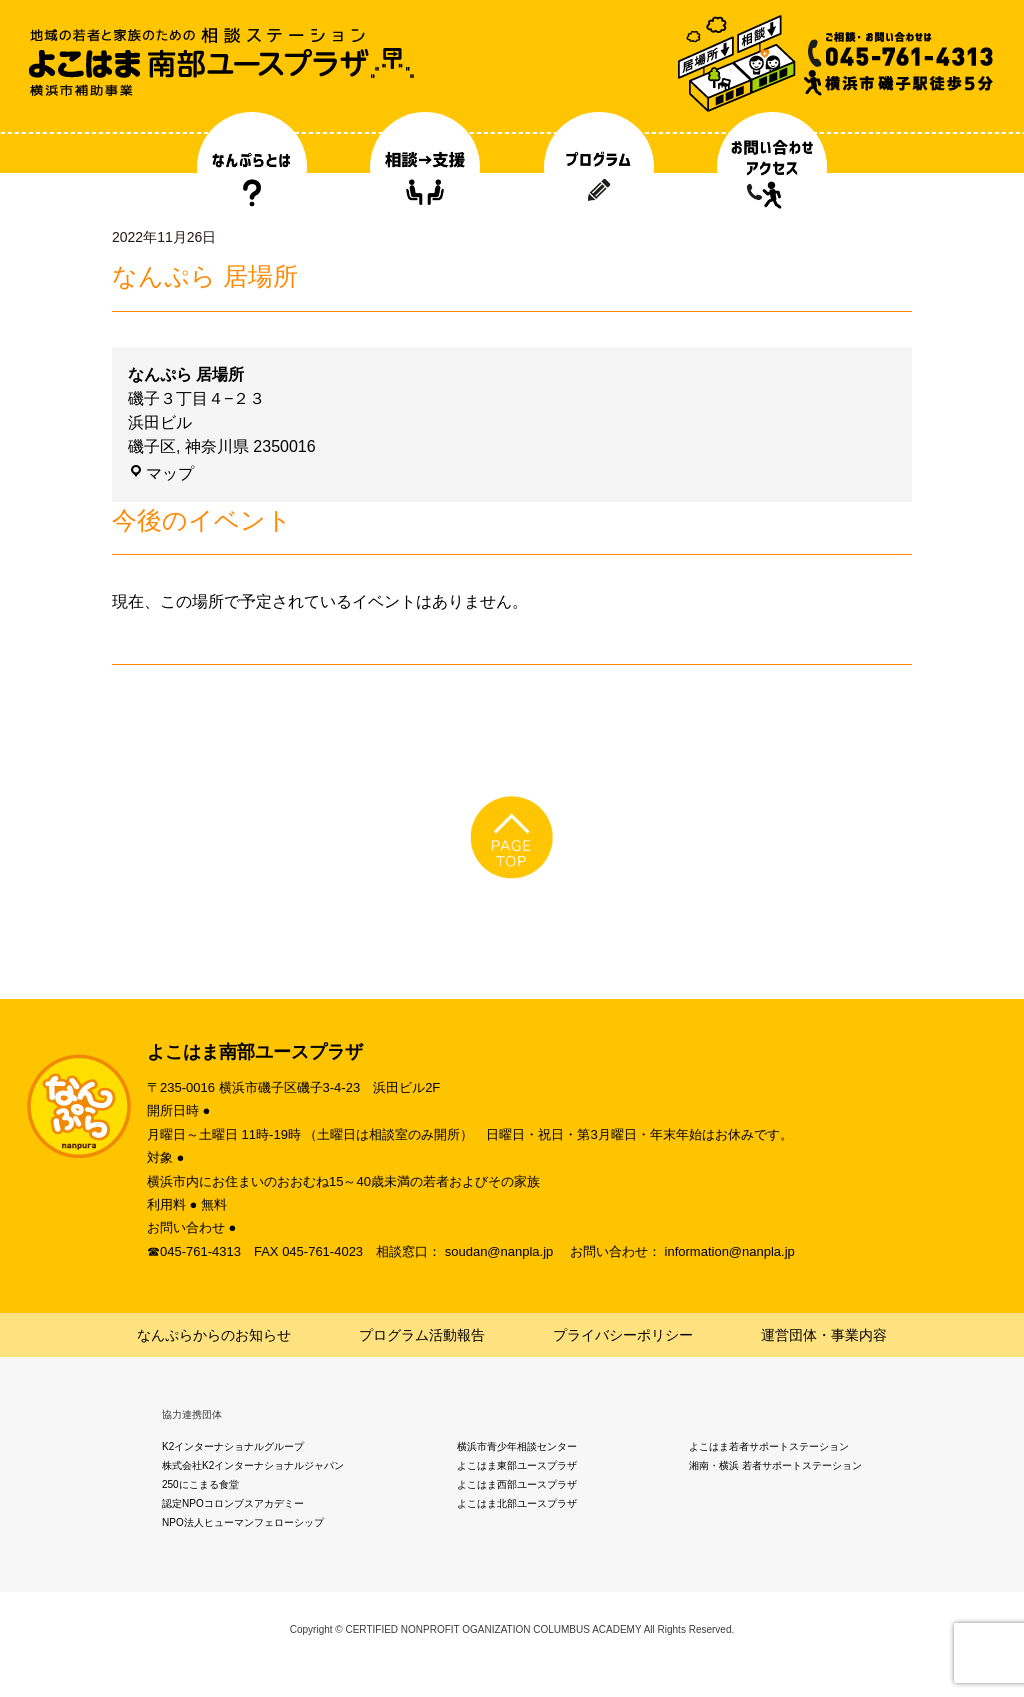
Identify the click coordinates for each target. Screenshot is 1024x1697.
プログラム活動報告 (422, 1335)
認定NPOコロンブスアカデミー (233, 1503)
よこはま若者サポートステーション (769, 1446)
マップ (161, 473)
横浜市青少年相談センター (517, 1446)
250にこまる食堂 (200, 1484)
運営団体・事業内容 (824, 1335)
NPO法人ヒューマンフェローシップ (243, 1522)
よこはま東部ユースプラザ (517, 1465)
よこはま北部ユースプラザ (517, 1503)
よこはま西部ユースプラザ (517, 1484)
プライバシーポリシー (623, 1335)
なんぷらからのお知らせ (214, 1335)
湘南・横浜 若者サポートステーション (775, 1465)
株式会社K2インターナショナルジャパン (253, 1465)
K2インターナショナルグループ (233, 1446)
